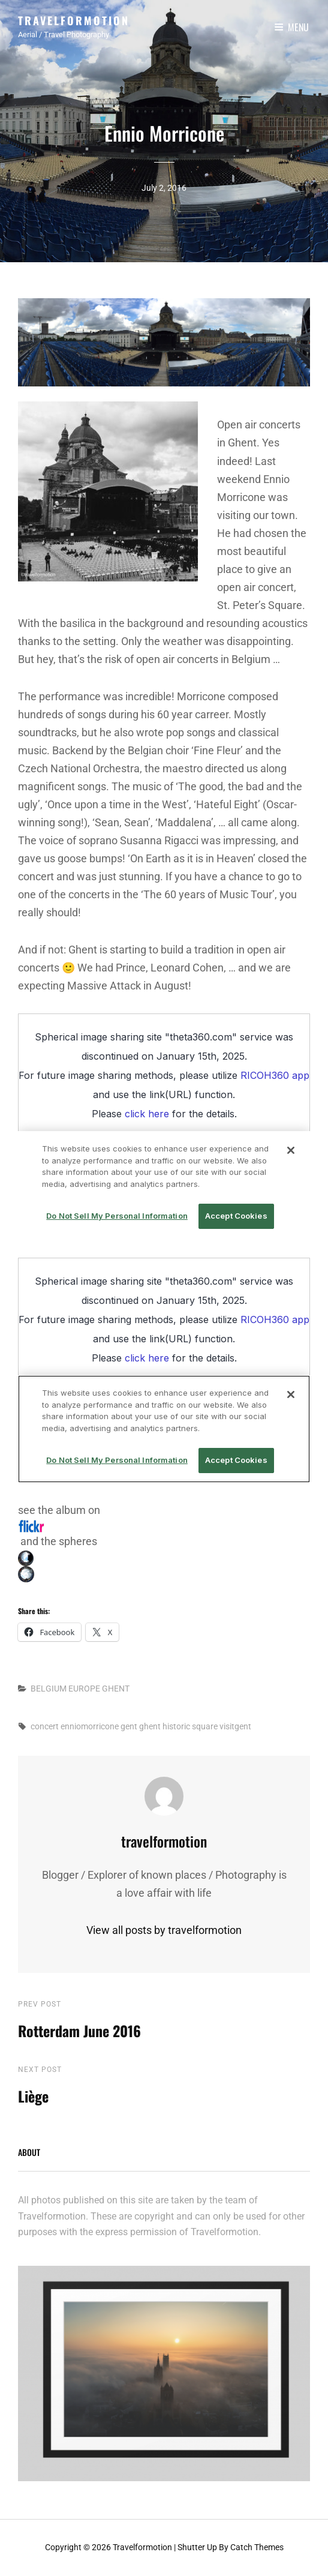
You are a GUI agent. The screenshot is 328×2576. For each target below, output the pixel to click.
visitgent (235, 1726)
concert (45, 1726)
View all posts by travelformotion (164, 1930)
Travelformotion (74, 20)
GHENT (116, 1688)
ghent (150, 1726)
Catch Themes (257, 2547)
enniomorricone (90, 1726)
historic (176, 1726)
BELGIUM (49, 1688)
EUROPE (84, 1688)
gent (129, 1726)
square (205, 1726)
